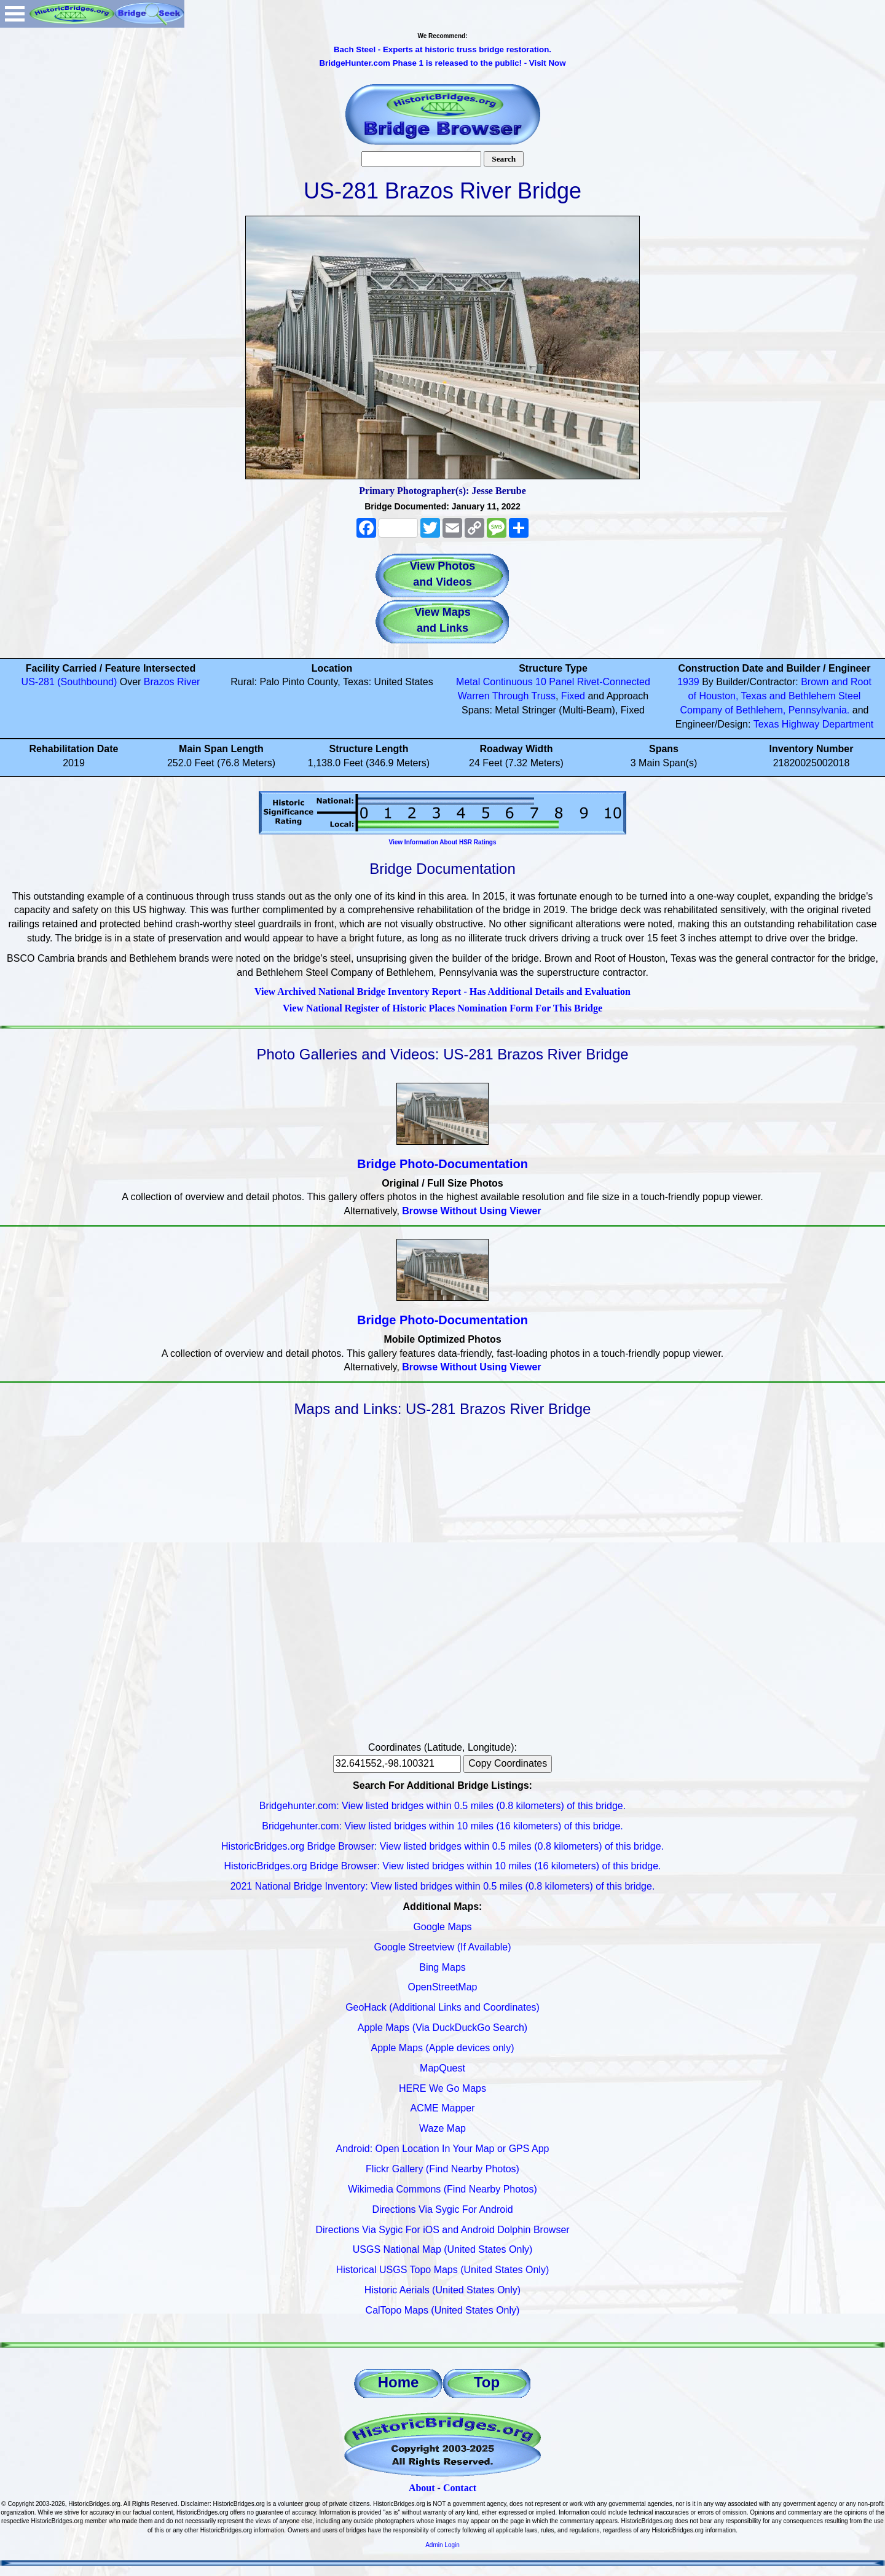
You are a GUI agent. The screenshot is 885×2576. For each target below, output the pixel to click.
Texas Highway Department (813, 724)
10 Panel (554, 682)
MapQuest (442, 2068)
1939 (688, 682)
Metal (468, 682)
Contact (459, 2488)
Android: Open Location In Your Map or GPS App (442, 2148)
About (422, 2488)
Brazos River (172, 682)
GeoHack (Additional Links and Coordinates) (442, 2007)
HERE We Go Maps (442, 2088)
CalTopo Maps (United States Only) (443, 2310)
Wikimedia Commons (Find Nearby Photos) (442, 2189)
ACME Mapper (443, 2108)
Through (510, 696)
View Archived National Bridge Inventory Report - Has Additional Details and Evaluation (442, 991)
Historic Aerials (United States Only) (442, 2290)
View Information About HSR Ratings (442, 842)
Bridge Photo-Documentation (442, 1164)
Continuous (508, 682)
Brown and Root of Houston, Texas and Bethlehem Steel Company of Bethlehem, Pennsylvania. (775, 696)
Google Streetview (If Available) (442, 1947)
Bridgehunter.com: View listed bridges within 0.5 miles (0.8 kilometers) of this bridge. (442, 1805)
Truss (544, 696)
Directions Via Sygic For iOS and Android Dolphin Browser (442, 2230)
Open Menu (15, 14)
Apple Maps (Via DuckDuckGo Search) (442, 2027)
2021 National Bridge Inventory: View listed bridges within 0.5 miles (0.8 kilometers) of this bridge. (442, 1886)
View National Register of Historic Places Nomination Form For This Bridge (442, 1008)
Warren (474, 696)
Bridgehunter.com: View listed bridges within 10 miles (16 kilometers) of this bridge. (442, 1826)
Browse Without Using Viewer (471, 1211)
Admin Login (442, 2545)
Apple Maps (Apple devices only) (442, 2048)
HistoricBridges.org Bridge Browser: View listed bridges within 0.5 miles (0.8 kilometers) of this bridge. (442, 1846)
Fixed (573, 696)
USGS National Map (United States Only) (443, 2249)
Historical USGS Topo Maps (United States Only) (442, 2269)
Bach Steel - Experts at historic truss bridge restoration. (442, 49)
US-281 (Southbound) (69, 682)
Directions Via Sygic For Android (442, 2209)
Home (398, 2382)
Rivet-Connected (613, 682)
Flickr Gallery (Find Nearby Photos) (442, 2169)
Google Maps (442, 1927)
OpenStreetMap (443, 1987)
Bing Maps (442, 1967)
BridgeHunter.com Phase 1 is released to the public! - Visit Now (442, 63)
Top (487, 2382)
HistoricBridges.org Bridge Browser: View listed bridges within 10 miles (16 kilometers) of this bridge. (442, 1866)
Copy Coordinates (507, 1763)
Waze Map (442, 2128)
